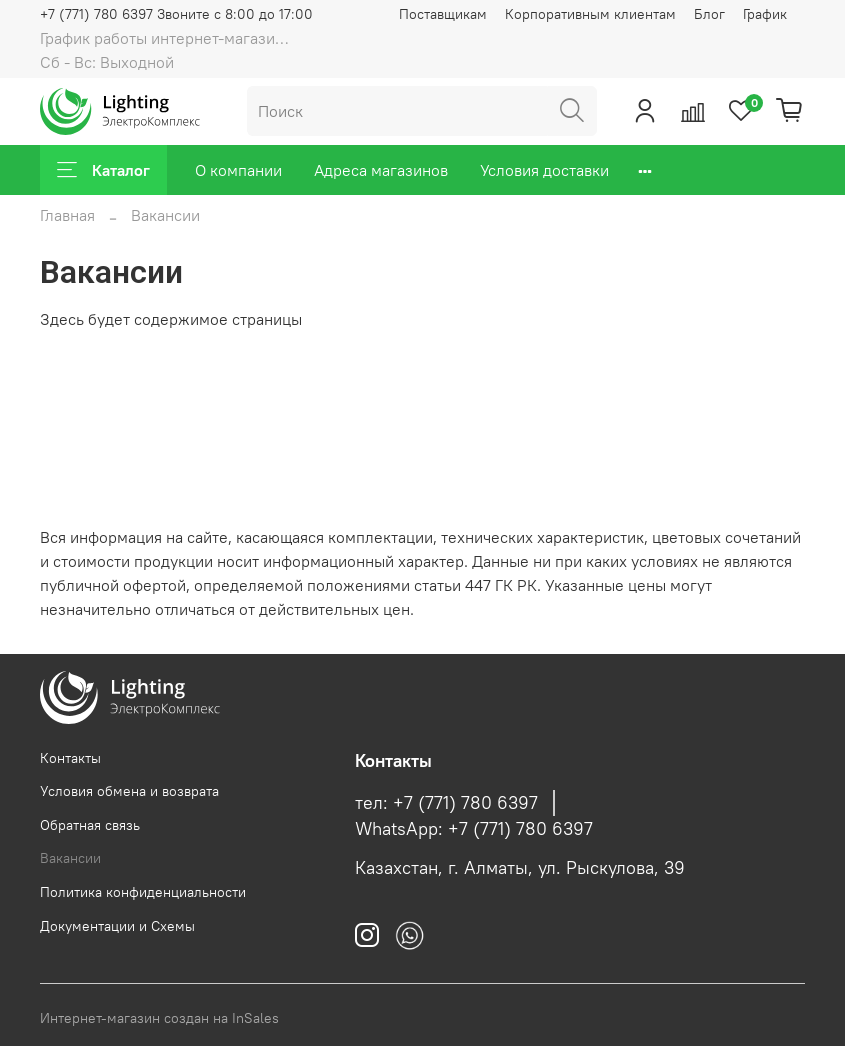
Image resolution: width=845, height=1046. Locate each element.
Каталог (103, 170)
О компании (238, 170)
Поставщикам (443, 14)
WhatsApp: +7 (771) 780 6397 (474, 829)
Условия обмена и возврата (129, 791)
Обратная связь (90, 825)
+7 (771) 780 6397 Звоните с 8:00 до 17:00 (176, 14)
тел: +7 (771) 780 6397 (446, 803)
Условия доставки (544, 170)
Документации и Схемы (117, 926)
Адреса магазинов (381, 170)
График (765, 14)
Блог (709, 14)
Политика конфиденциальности (143, 892)
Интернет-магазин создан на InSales (159, 1018)
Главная (67, 215)
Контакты (70, 758)
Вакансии (70, 858)
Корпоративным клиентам (590, 14)
